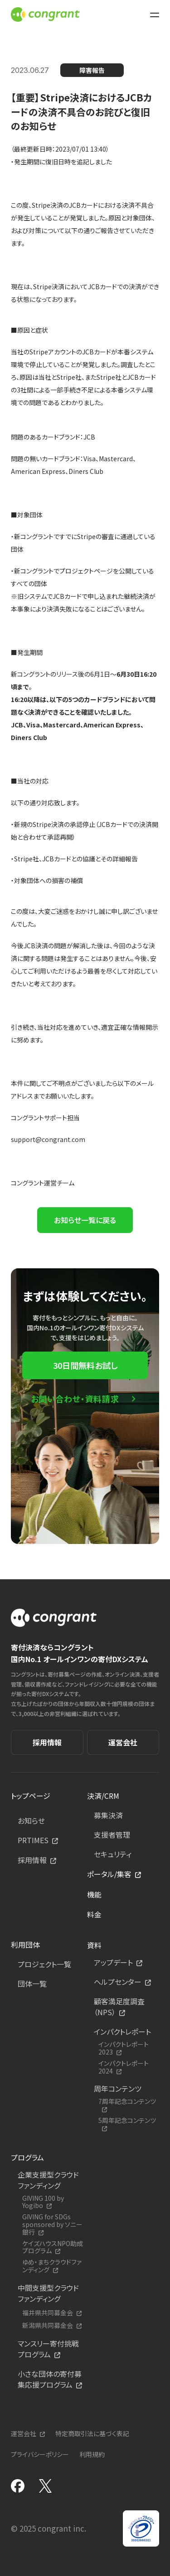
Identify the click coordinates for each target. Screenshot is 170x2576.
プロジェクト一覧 (44, 1964)
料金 (94, 1914)
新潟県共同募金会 (47, 2325)
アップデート (113, 1962)
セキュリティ (112, 1854)
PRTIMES (33, 1840)
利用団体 (25, 1944)
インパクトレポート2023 (123, 2048)
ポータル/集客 (109, 1874)
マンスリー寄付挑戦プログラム (48, 2349)
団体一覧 (32, 1983)
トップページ (30, 1795)
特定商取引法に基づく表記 (92, 2433)
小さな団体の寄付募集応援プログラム (50, 2379)
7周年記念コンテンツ (127, 2102)
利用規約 (92, 2454)
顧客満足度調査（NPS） (119, 2006)
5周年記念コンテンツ (127, 2121)
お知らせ (31, 1820)
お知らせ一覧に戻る (85, 1219)
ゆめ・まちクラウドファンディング (52, 2266)
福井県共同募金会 (47, 2313)
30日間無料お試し (85, 1365)
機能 (94, 1894)
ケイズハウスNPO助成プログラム (52, 2247)
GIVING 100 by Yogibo (43, 2202)
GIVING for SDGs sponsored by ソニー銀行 (52, 2224)
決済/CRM (103, 1795)
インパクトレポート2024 (123, 2067)
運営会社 (122, 1742)
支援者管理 (112, 1834)
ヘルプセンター (117, 1981)
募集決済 (108, 1815)
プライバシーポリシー (40, 2454)
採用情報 (47, 1742)
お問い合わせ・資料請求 (75, 1399)
